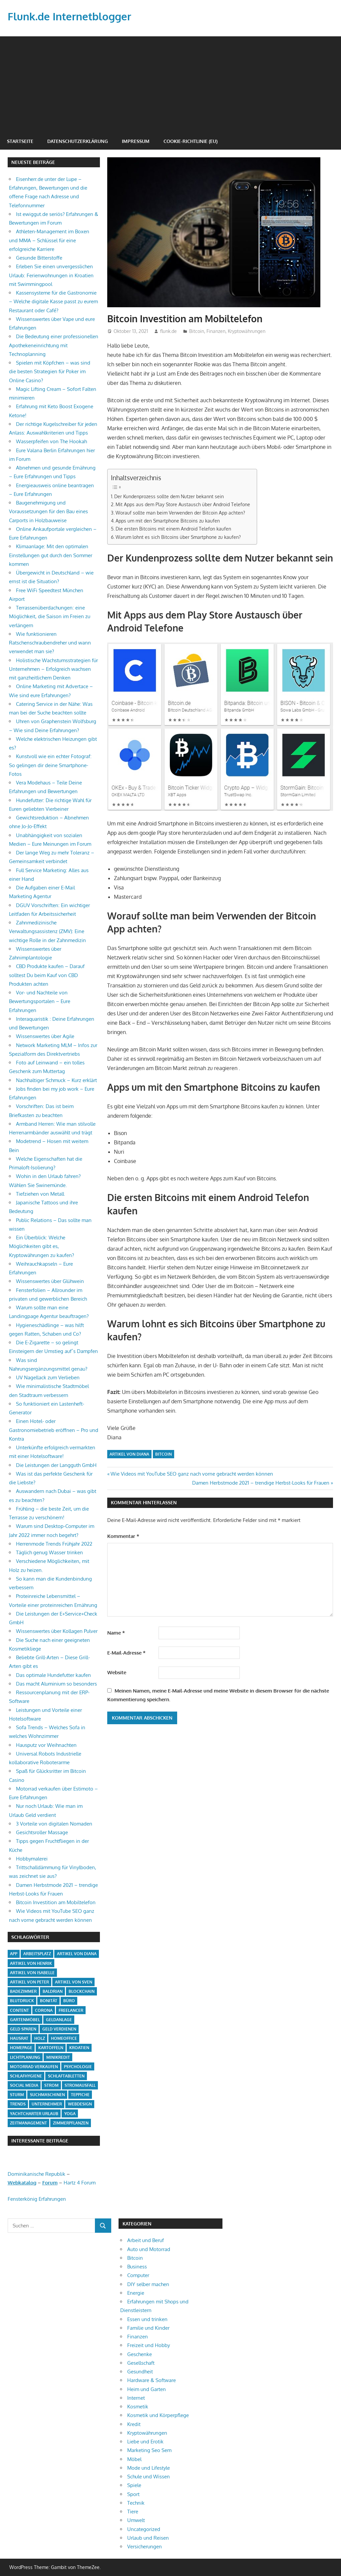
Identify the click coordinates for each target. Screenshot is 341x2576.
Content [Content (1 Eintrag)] (19, 2010)
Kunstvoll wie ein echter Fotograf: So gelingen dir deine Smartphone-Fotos (50, 765)
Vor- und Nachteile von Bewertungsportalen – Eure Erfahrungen (39, 1001)
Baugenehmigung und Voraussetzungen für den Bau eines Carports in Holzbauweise (48, 512)
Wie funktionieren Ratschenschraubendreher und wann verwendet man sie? (50, 643)
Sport (133, 2494)
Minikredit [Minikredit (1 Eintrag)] (58, 2057)
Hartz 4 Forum (80, 2182)
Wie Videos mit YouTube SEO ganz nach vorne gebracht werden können (191, 1474)
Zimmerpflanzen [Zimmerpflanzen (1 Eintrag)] (71, 2122)
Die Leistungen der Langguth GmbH (56, 1465)
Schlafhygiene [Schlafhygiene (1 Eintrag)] (26, 2075)
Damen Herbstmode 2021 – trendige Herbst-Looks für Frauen (260, 1483)
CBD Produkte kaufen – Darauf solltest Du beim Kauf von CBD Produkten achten (47, 975)
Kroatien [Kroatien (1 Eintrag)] (79, 2047)
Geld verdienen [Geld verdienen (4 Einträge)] (59, 2028)
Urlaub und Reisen (148, 2538)
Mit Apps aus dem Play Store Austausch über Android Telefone (183, 504)
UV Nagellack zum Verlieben (48, 1377)
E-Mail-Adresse (126, 1653)
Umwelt (136, 2520)
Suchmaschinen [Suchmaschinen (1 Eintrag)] (47, 2094)
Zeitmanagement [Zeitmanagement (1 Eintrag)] (28, 2122)
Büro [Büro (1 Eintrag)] (69, 2000)
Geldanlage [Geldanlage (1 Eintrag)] (59, 2019)
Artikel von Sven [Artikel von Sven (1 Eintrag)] (73, 1981)
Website (116, 1672)
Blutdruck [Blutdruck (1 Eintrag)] (22, 2000)
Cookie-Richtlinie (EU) (190, 141)
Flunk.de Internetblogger (71, 16)
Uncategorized (143, 2529)
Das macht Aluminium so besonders (56, 1684)
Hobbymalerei (32, 1859)
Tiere (132, 2511)
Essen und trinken (147, 2319)
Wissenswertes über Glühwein (50, 1281)
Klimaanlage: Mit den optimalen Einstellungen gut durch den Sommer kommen (50, 555)
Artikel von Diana (129, 1454)
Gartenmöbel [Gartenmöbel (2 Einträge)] (25, 2019)
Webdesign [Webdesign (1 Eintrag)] (80, 2103)
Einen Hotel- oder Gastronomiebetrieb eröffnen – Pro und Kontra (53, 1430)
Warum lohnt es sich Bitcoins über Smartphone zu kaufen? (178, 537)
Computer (138, 2275)
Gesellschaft (141, 2363)
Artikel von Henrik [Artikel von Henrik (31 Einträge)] (31, 1963)
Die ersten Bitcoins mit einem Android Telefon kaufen (173, 529)
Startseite (20, 141)
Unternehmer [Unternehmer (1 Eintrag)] (47, 2103)
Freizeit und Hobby (148, 2345)
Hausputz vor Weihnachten (46, 1745)
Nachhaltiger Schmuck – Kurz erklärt (56, 1080)
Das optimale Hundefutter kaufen (53, 1675)
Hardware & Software (151, 2380)
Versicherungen (144, 2546)
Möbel (134, 2459)
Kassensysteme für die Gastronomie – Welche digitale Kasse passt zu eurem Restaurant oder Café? (53, 302)
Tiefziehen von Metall (40, 1194)
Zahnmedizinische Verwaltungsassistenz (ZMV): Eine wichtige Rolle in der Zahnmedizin (47, 931)
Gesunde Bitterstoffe (39, 258)
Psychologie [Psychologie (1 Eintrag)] (78, 2066)
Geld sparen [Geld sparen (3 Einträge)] (23, 2028)
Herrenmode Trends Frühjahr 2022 (54, 1544)
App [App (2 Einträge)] (13, 1953)
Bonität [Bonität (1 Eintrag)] (48, 2000)
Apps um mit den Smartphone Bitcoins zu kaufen (168, 521)
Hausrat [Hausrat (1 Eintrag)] (19, 2038)
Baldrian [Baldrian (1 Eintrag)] (53, 1991)
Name (116, 1633)
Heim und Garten (146, 2389)
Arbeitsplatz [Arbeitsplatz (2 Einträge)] (37, 1953)
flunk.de (168, 331)
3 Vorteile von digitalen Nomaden (54, 1824)
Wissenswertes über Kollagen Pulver (57, 1631)
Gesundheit (140, 2371)
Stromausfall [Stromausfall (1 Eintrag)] (80, 2085)
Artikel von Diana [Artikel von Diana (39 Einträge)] (77, 1953)
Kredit (134, 2424)
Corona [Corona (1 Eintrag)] (44, 2010)
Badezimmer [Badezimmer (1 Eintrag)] (23, 1991)
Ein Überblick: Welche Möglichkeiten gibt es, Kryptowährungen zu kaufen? (41, 1246)
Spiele (134, 2485)
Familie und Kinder (148, 2328)
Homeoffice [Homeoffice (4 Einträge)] (64, 2038)
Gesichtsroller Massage (42, 1832)
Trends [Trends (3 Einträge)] (18, 2103)
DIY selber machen (148, 2284)
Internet (136, 2398)
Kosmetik (137, 2406)
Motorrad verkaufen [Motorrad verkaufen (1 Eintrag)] (34, 2066)
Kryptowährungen (246, 331)
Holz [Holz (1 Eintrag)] (39, 2038)
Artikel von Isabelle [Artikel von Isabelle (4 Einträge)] (32, 1972)
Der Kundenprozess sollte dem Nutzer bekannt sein (169, 496)
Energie (135, 2293)
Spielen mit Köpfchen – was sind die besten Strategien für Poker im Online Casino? (49, 372)
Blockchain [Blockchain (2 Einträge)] (82, 1991)
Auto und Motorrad (148, 2249)
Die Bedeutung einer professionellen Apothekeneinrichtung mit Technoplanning (53, 345)
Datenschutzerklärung (77, 141)
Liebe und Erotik (145, 2441)
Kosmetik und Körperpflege (158, 2415)
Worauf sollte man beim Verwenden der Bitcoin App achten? (180, 513)
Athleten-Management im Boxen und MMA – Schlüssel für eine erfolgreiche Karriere (49, 240)
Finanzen (215, 331)
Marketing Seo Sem (149, 2450)
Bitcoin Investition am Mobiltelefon (56, 1902)
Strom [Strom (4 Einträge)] (51, 2085)
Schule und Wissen (148, 2476)
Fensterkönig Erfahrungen (37, 2199)
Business (137, 2266)
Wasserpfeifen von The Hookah (51, 441)
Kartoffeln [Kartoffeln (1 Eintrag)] (50, 2047)
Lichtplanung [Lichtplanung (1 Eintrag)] (25, 2057)
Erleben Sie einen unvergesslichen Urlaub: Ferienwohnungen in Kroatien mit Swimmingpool (51, 275)
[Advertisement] (170, 83)
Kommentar (123, 1536)
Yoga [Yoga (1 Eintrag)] (70, 2113)
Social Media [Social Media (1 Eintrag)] (24, 2085)
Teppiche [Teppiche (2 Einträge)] (80, 2094)
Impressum (136, 141)
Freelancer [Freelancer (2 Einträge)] (71, 2010)
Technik (136, 2503)
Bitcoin (196, 331)
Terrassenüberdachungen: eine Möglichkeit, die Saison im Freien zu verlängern (49, 617)
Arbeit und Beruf (145, 2240)
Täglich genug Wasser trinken (49, 1552)
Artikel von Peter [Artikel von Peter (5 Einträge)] (29, 1981)
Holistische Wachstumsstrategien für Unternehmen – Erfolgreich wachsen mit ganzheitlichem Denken (53, 669)
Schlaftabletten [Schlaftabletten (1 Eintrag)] (66, 2075)
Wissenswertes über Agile (45, 1036)
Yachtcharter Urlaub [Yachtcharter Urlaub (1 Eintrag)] (34, 2113)
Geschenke (139, 2354)
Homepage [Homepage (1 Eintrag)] (21, 2047)
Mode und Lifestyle (148, 2468)
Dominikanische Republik (36, 2174)
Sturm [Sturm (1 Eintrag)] (17, 2094)
